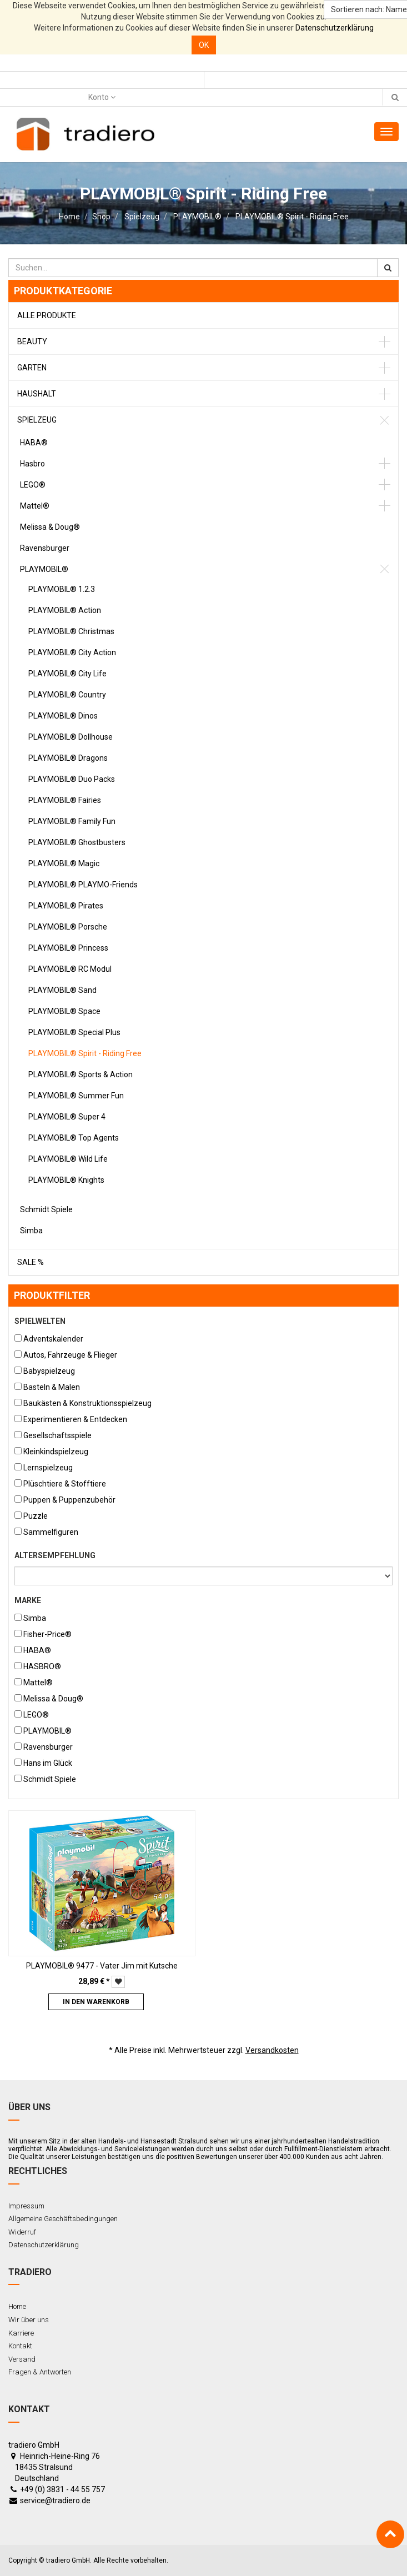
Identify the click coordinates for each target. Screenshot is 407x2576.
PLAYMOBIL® (197, 216)
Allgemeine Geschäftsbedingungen (63, 2219)
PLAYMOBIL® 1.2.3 (61, 589)
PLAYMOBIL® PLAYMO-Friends (83, 884)
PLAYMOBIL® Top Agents (73, 1137)
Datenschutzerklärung (334, 27)
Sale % (30, 1262)
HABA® (34, 442)
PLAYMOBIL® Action (64, 610)
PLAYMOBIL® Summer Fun (76, 1095)
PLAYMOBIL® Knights (66, 1180)
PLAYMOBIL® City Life (67, 673)
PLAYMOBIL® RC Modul (70, 969)
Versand (22, 2359)
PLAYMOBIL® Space (64, 1011)
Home (69, 216)
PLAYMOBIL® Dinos (63, 715)
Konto (101, 97)
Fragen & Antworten (39, 2372)
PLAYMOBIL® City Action (72, 652)
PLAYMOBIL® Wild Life (68, 1158)
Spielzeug (141, 216)
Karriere (21, 2333)
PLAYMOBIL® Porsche (67, 926)
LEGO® (33, 484)
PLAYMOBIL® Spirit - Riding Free (292, 216)
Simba (31, 1230)
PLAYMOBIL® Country (67, 694)
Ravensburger (44, 548)
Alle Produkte (46, 315)
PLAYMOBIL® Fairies (64, 800)
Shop (101, 216)
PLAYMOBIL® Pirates (65, 905)
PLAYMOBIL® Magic (63, 863)
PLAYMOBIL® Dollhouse (70, 736)
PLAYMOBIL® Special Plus (74, 1032)
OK (204, 45)
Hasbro (32, 463)
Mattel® (34, 505)
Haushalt (36, 393)
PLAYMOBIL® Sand (62, 990)
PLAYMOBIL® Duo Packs (71, 779)
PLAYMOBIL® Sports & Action (80, 1074)
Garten (32, 367)
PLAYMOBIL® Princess (68, 947)
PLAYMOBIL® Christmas (71, 631)
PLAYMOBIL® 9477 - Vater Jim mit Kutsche (102, 1965)
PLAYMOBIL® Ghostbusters (76, 842)
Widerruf (22, 2232)
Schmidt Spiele (46, 1209)
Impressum (26, 2206)
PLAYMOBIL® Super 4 (66, 1116)
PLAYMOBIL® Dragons (68, 758)
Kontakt (20, 2346)
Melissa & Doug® (50, 527)
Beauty (32, 341)
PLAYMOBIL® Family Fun (71, 821)
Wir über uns (28, 2320)
